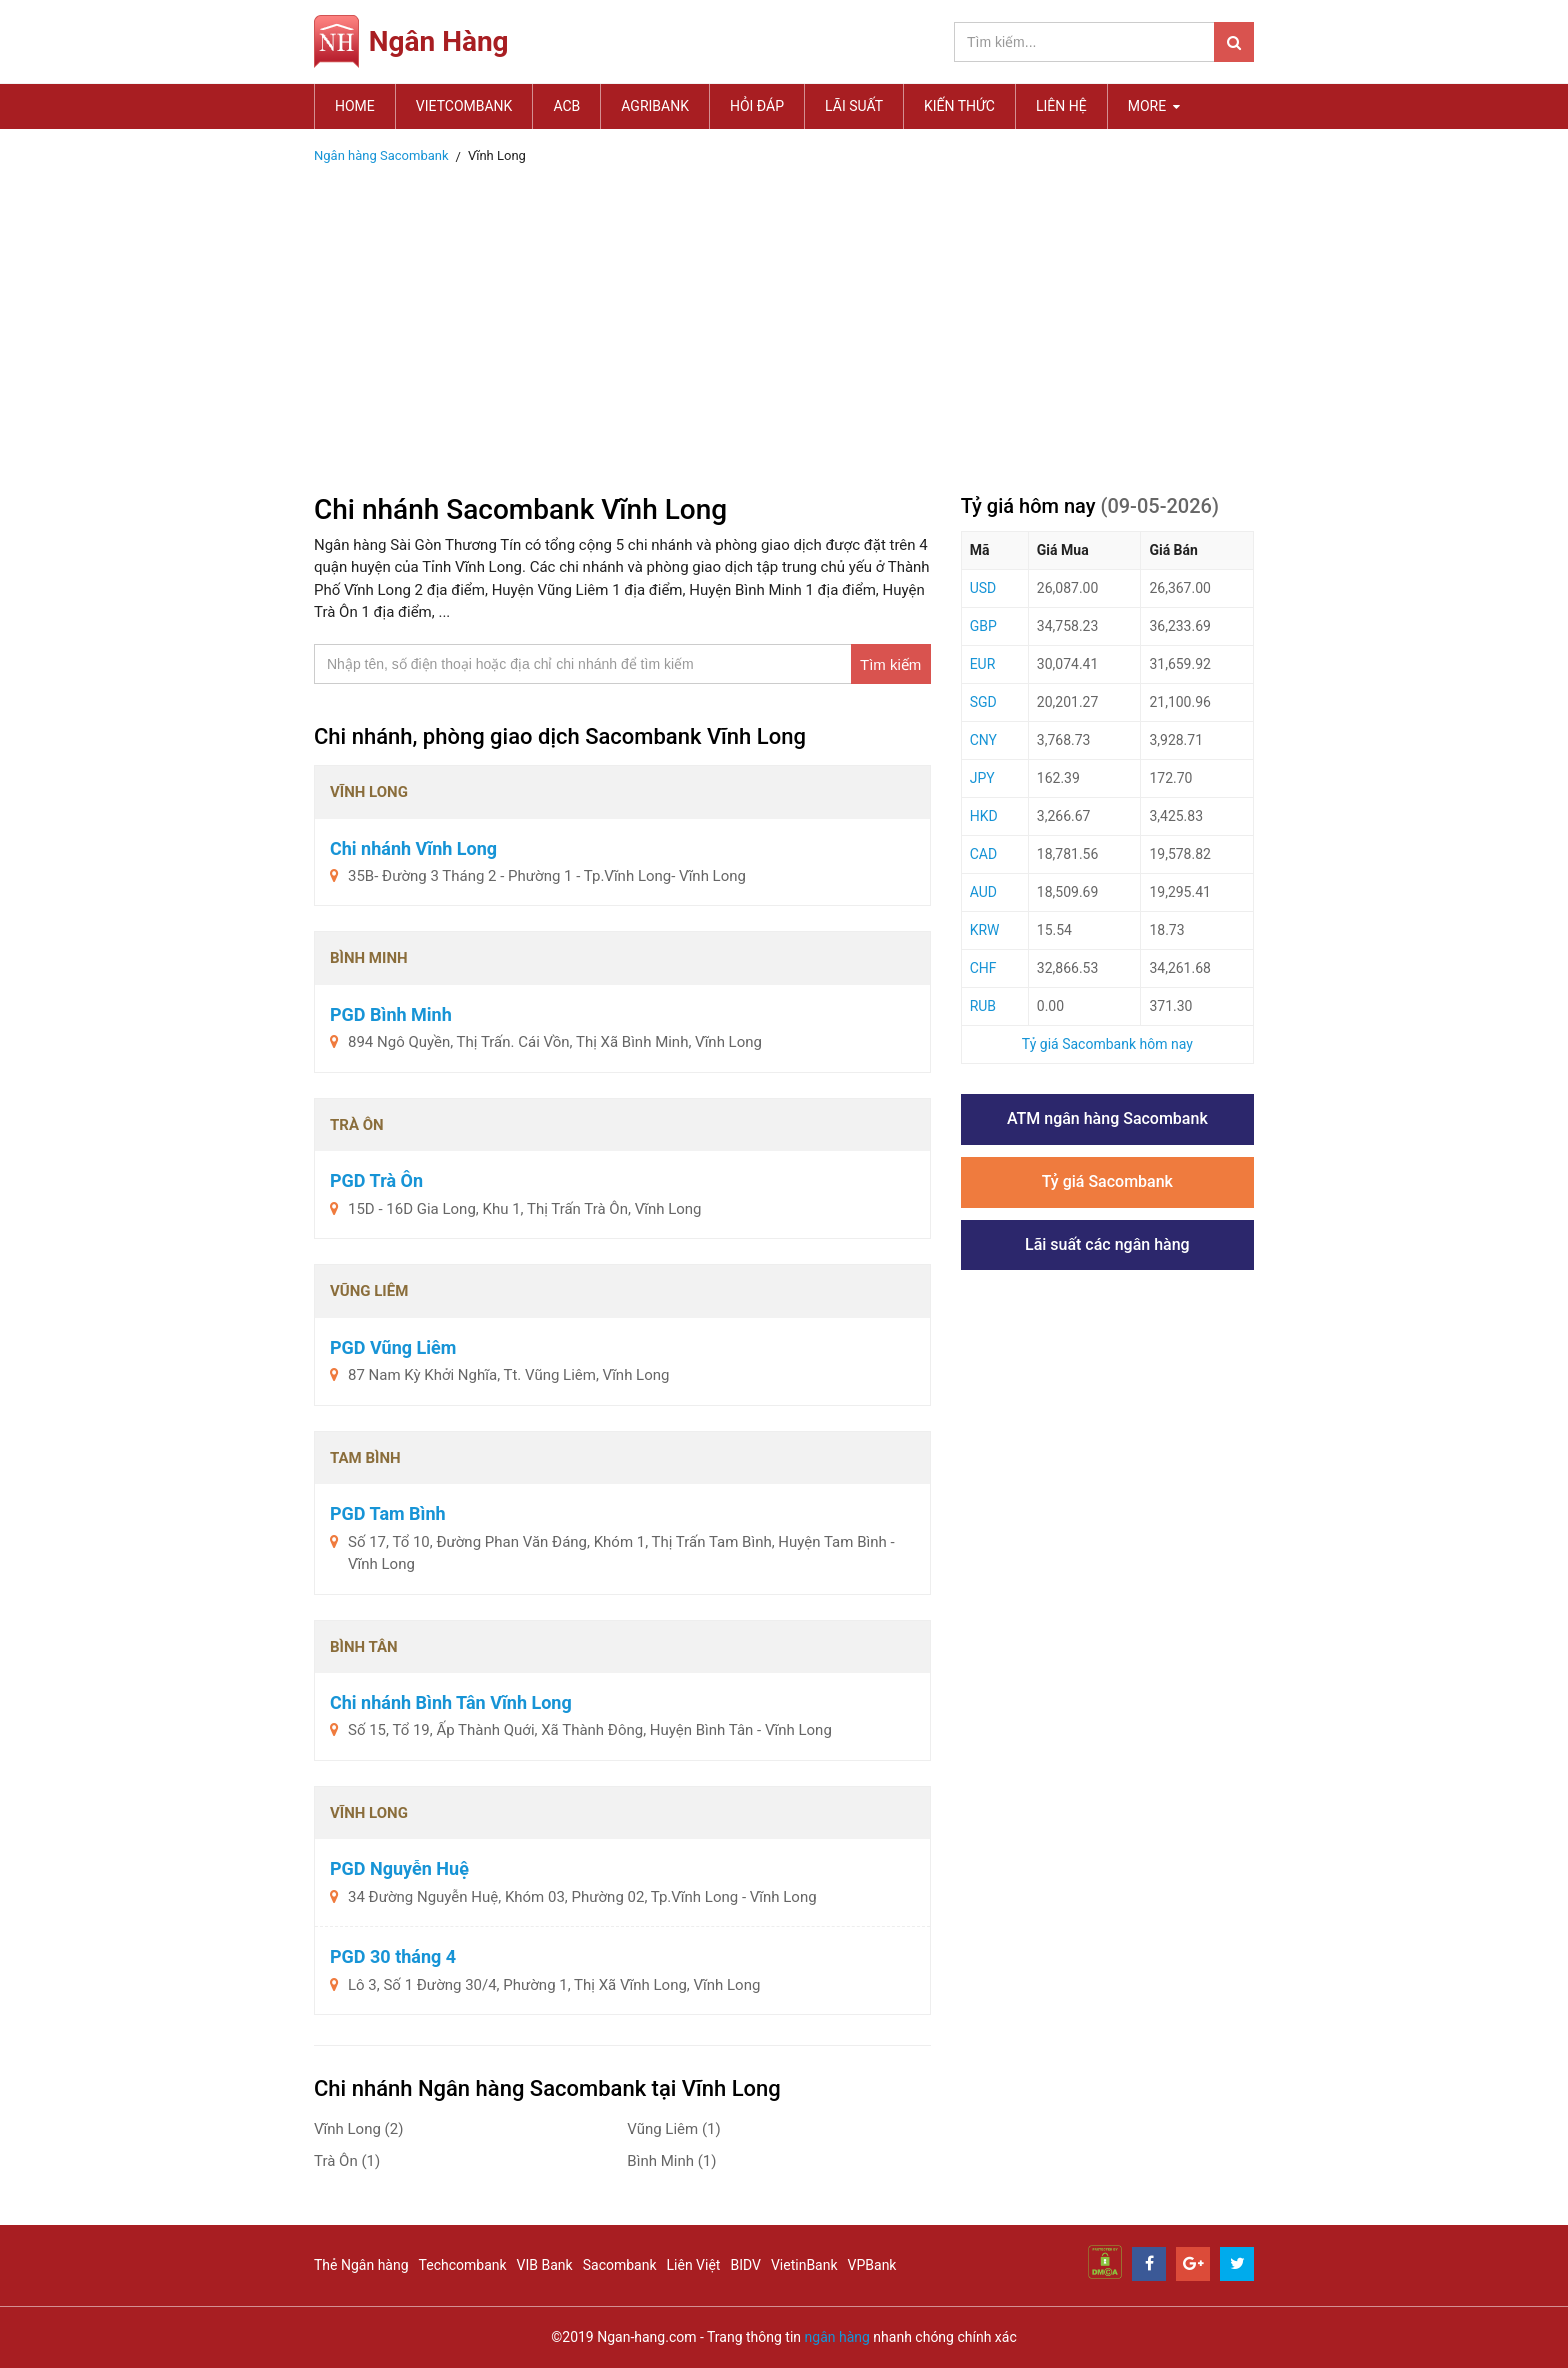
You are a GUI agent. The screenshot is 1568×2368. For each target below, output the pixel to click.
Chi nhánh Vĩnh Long (413, 848)
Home (355, 106)
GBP (983, 626)
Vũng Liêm (673, 2129)
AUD (983, 892)
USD (983, 588)
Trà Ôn (347, 2161)
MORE (1154, 106)
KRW (985, 930)
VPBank (872, 2265)
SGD (983, 702)
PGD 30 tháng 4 (393, 1956)
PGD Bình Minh (391, 1014)
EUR (983, 664)
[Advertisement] (784, 323)
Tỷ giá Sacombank (1107, 1181)
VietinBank (804, 2265)
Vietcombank (464, 106)
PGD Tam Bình (388, 1513)
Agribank (655, 106)
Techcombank (463, 2265)
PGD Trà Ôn (376, 1180)
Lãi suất (854, 106)
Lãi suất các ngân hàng (1107, 1244)
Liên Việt (694, 2265)
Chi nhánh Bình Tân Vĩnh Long (451, 1702)
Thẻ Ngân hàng (361, 2265)
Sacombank (620, 2265)
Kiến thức (959, 106)
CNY (983, 740)
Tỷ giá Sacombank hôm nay (1107, 1044)
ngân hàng (837, 2337)
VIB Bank (545, 2265)
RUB (983, 1006)
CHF (983, 968)
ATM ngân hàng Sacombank (1107, 1118)
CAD (983, 854)
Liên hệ (1061, 106)
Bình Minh (671, 2161)
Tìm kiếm (890, 664)
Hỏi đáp (757, 106)
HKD (984, 816)
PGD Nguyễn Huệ (399, 1868)
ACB (566, 106)
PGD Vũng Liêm (393, 1347)
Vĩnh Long (358, 2129)
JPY (982, 778)
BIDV (745, 2265)
